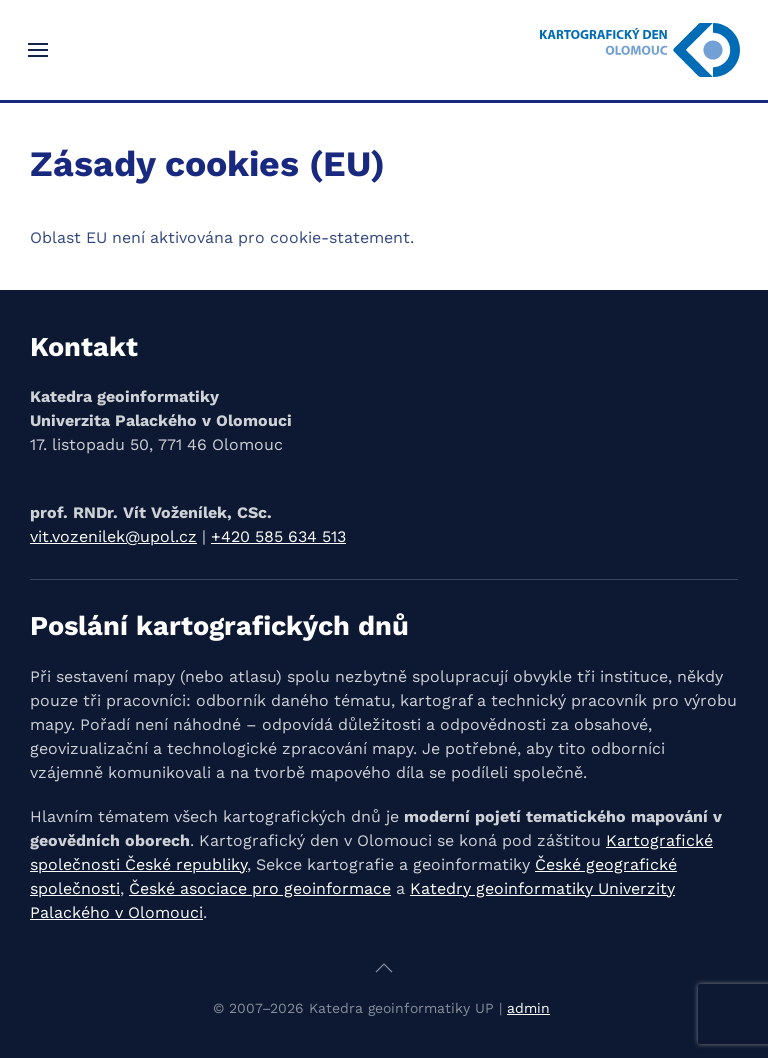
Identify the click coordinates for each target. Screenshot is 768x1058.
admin (528, 1008)
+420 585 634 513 (278, 536)
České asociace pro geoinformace (260, 888)
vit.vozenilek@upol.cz (113, 536)
